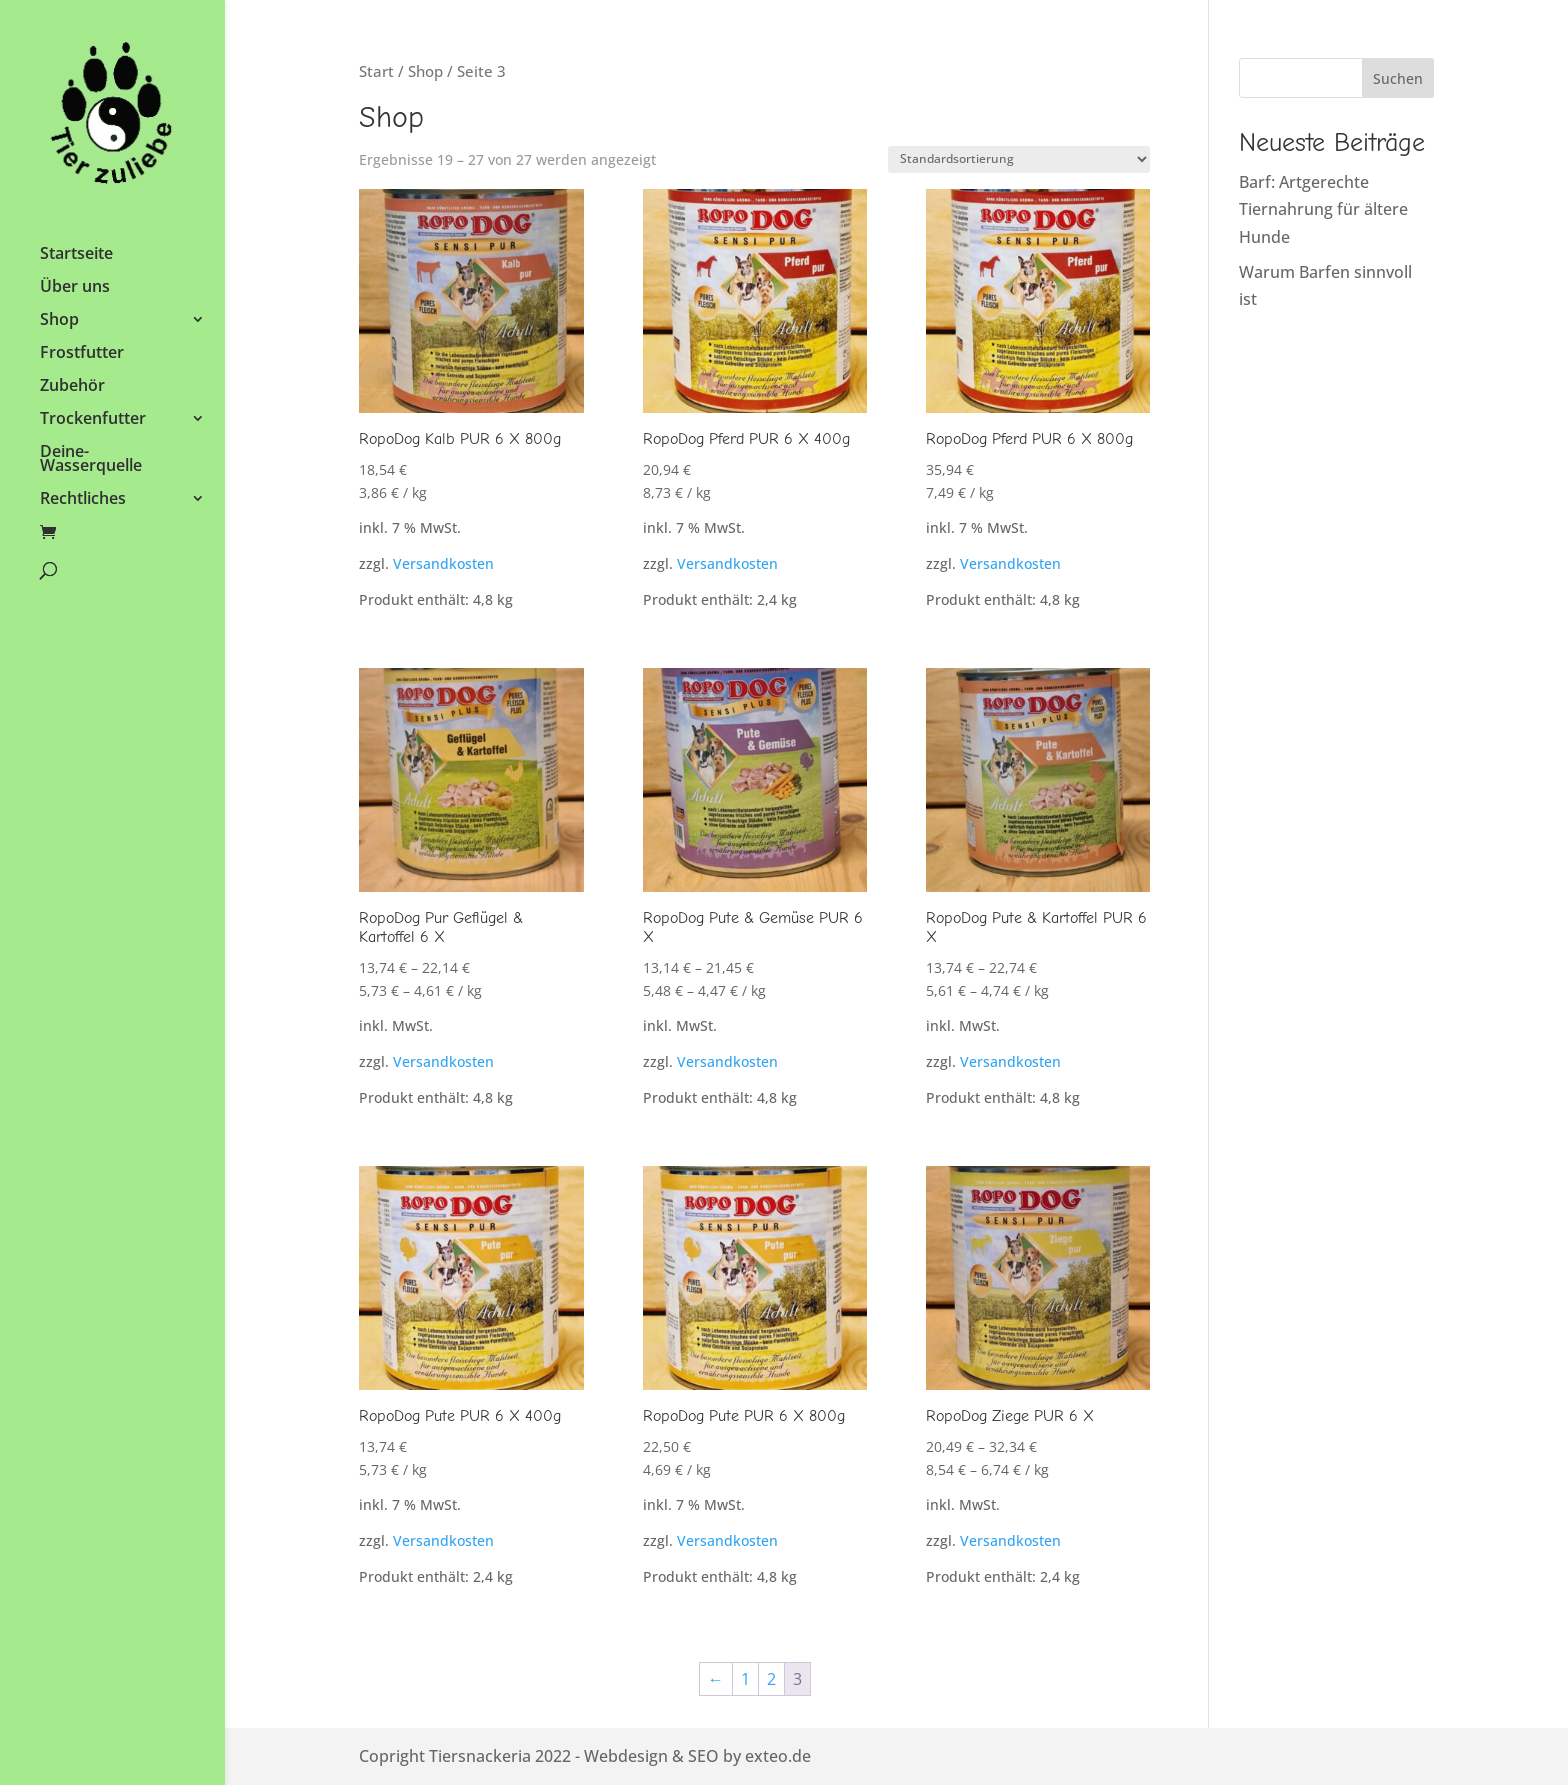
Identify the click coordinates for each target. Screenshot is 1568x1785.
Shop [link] (59, 321)
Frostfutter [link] (82, 354)
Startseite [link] (76, 255)
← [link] (716, 1679)
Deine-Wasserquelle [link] (91, 460)
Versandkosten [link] (443, 563)
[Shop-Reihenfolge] (1019, 159)
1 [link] (745, 1679)
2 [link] (771, 1679)
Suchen (1398, 78)
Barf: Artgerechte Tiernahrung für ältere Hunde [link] (1323, 209)
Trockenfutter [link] (93, 420)
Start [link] (376, 71)
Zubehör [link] (72, 387)
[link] (112, 125)
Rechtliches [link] (83, 500)
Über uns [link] (75, 288)
